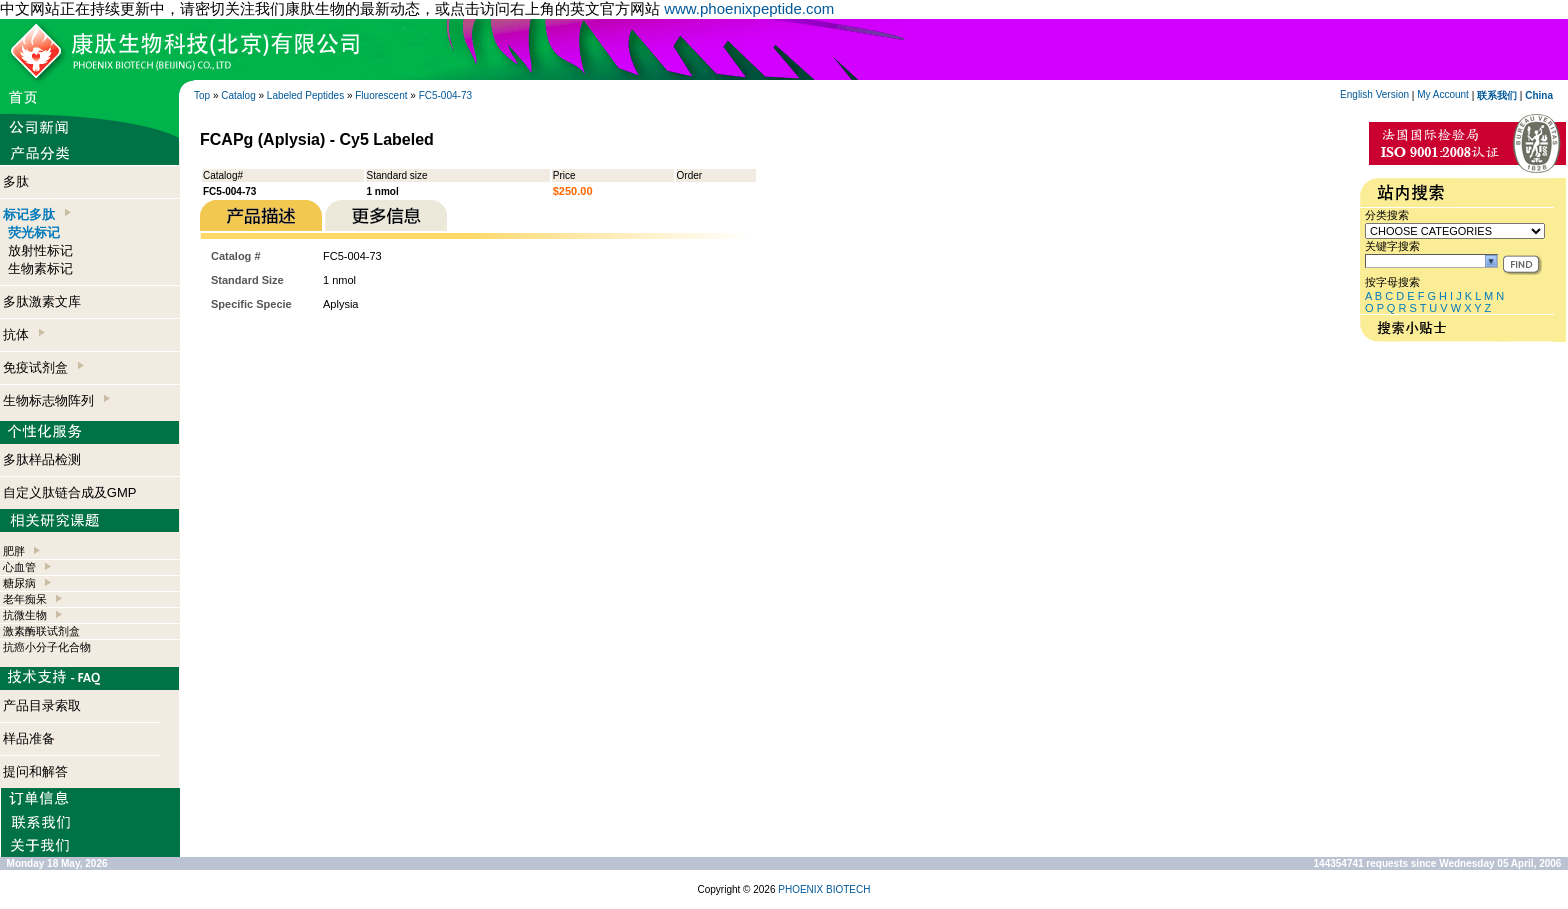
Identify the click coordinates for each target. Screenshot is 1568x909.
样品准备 (29, 738)
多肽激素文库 (42, 301)
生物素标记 (40, 268)
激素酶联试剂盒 (41, 631)
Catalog (238, 95)
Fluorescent (381, 95)
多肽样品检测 (42, 459)
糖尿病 (19, 583)
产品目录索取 (42, 705)
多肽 (16, 181)
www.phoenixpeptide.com (749, 8)
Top (202, 95)
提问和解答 (35, 771)
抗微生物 (25, 615)
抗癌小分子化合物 (47, 647)
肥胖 (14, 551)
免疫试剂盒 (43, 367)
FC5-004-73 (445, 95)
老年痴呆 (25, 599)
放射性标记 (40, 250)
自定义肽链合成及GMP (70, 492)
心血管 (19, 567)
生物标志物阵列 (56, 400)
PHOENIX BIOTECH (824, 889)
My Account (1443, 94)
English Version (1374, 94)
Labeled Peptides (305, 95)
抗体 (24, 334)
